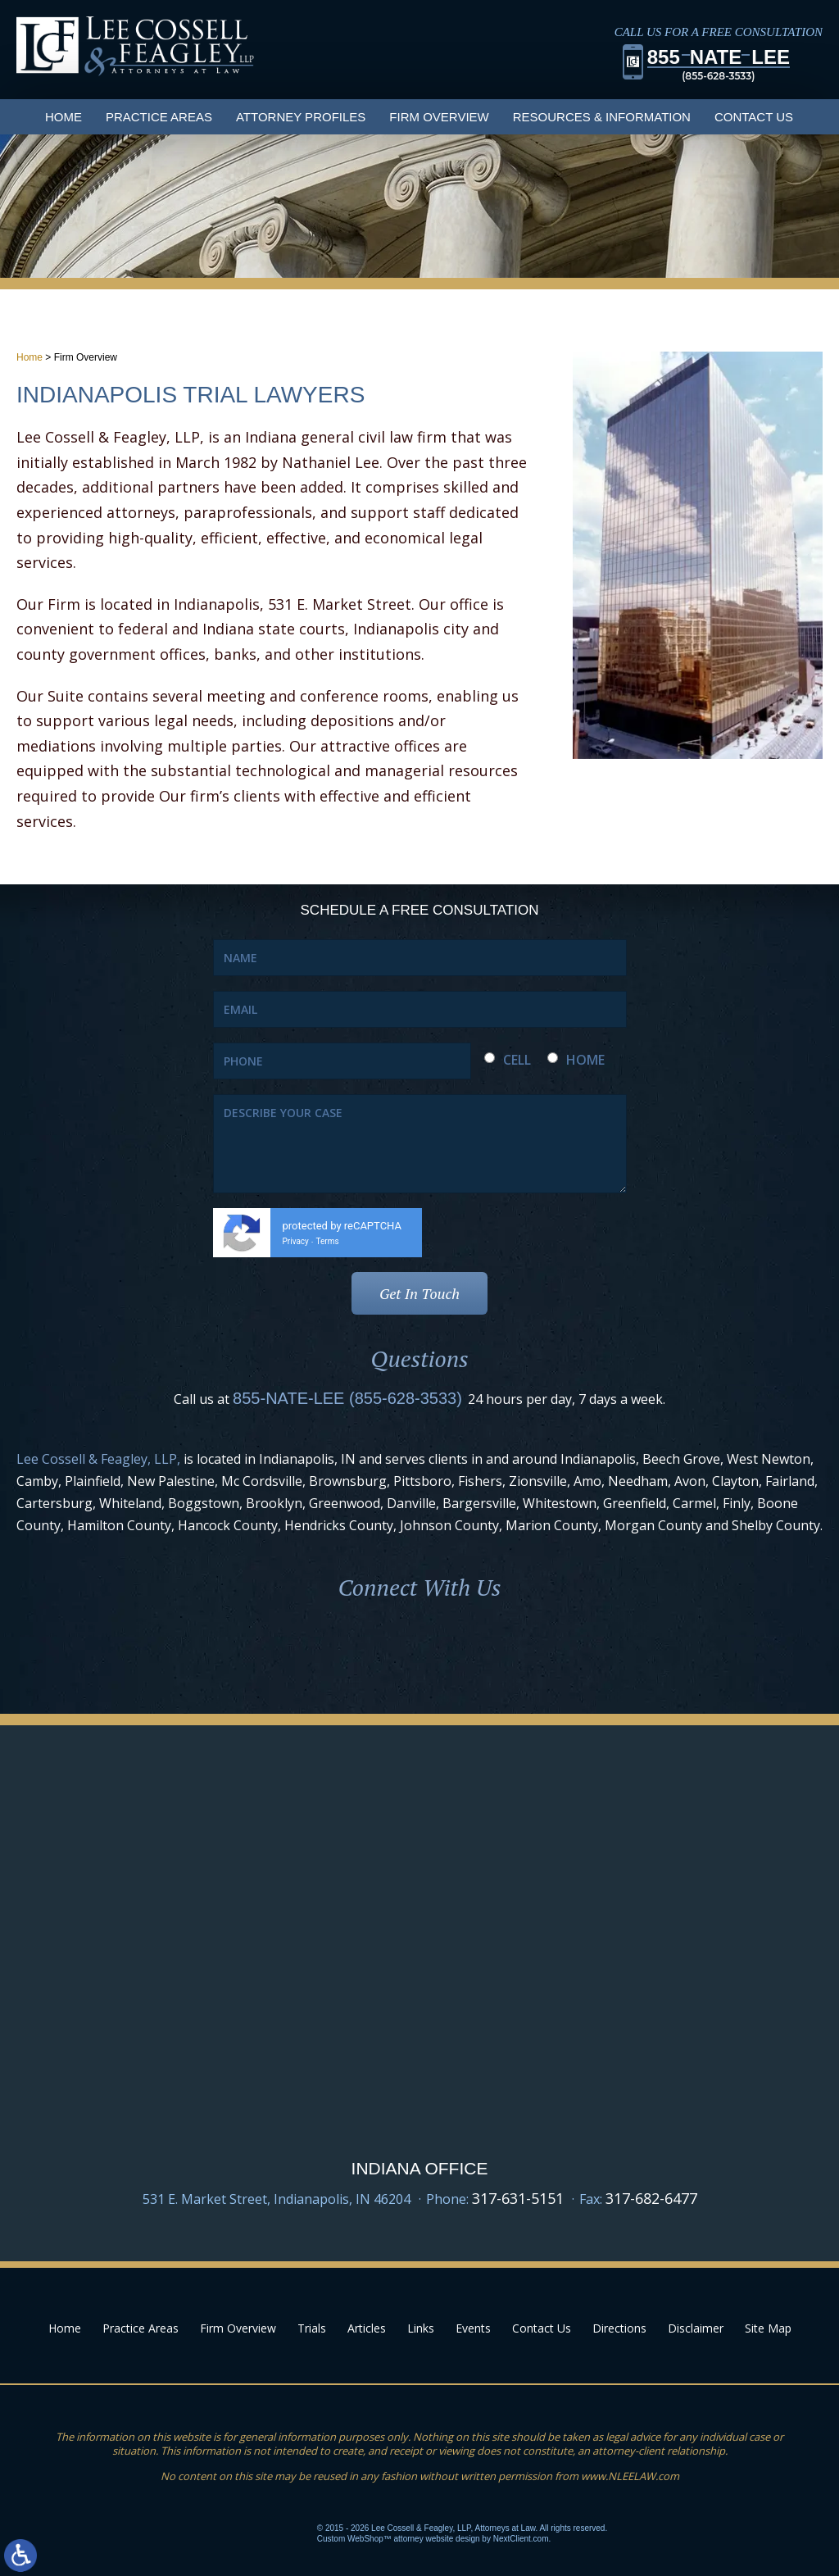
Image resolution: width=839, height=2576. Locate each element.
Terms (327, 1241)
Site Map (768, 2328)
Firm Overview (438, 117)
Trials (311, 2328)
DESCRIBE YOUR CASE (420, 1143)
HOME (585, 1060)
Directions (619, 2328)
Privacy (296, 1241)
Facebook (357, 1650)
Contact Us (753, 117)
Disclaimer (695, 2328)
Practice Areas (159, 117)
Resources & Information (602, 117)
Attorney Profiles (300, 117)
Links (420, 2328)
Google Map (419, 2076)
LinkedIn (419, 1650)
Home (63, 117)
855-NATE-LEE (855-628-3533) (347, 1398)
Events (473, 2328)
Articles (366, 2328)
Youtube (482, 1650)
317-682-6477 (651, 2198)
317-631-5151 (518, 2198)
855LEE (718, 64)
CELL (517, 1060)
